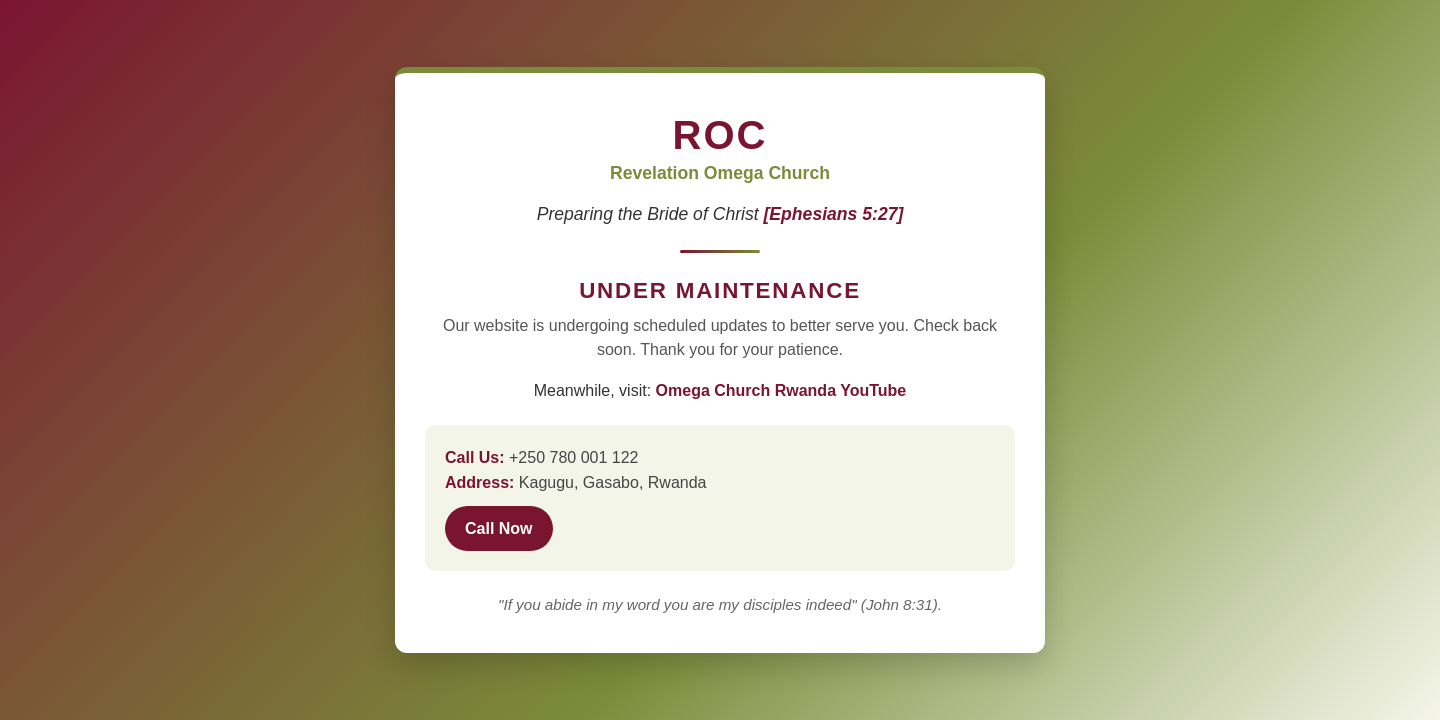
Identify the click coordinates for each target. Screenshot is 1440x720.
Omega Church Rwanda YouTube (781, 390)
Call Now (499, 528)
